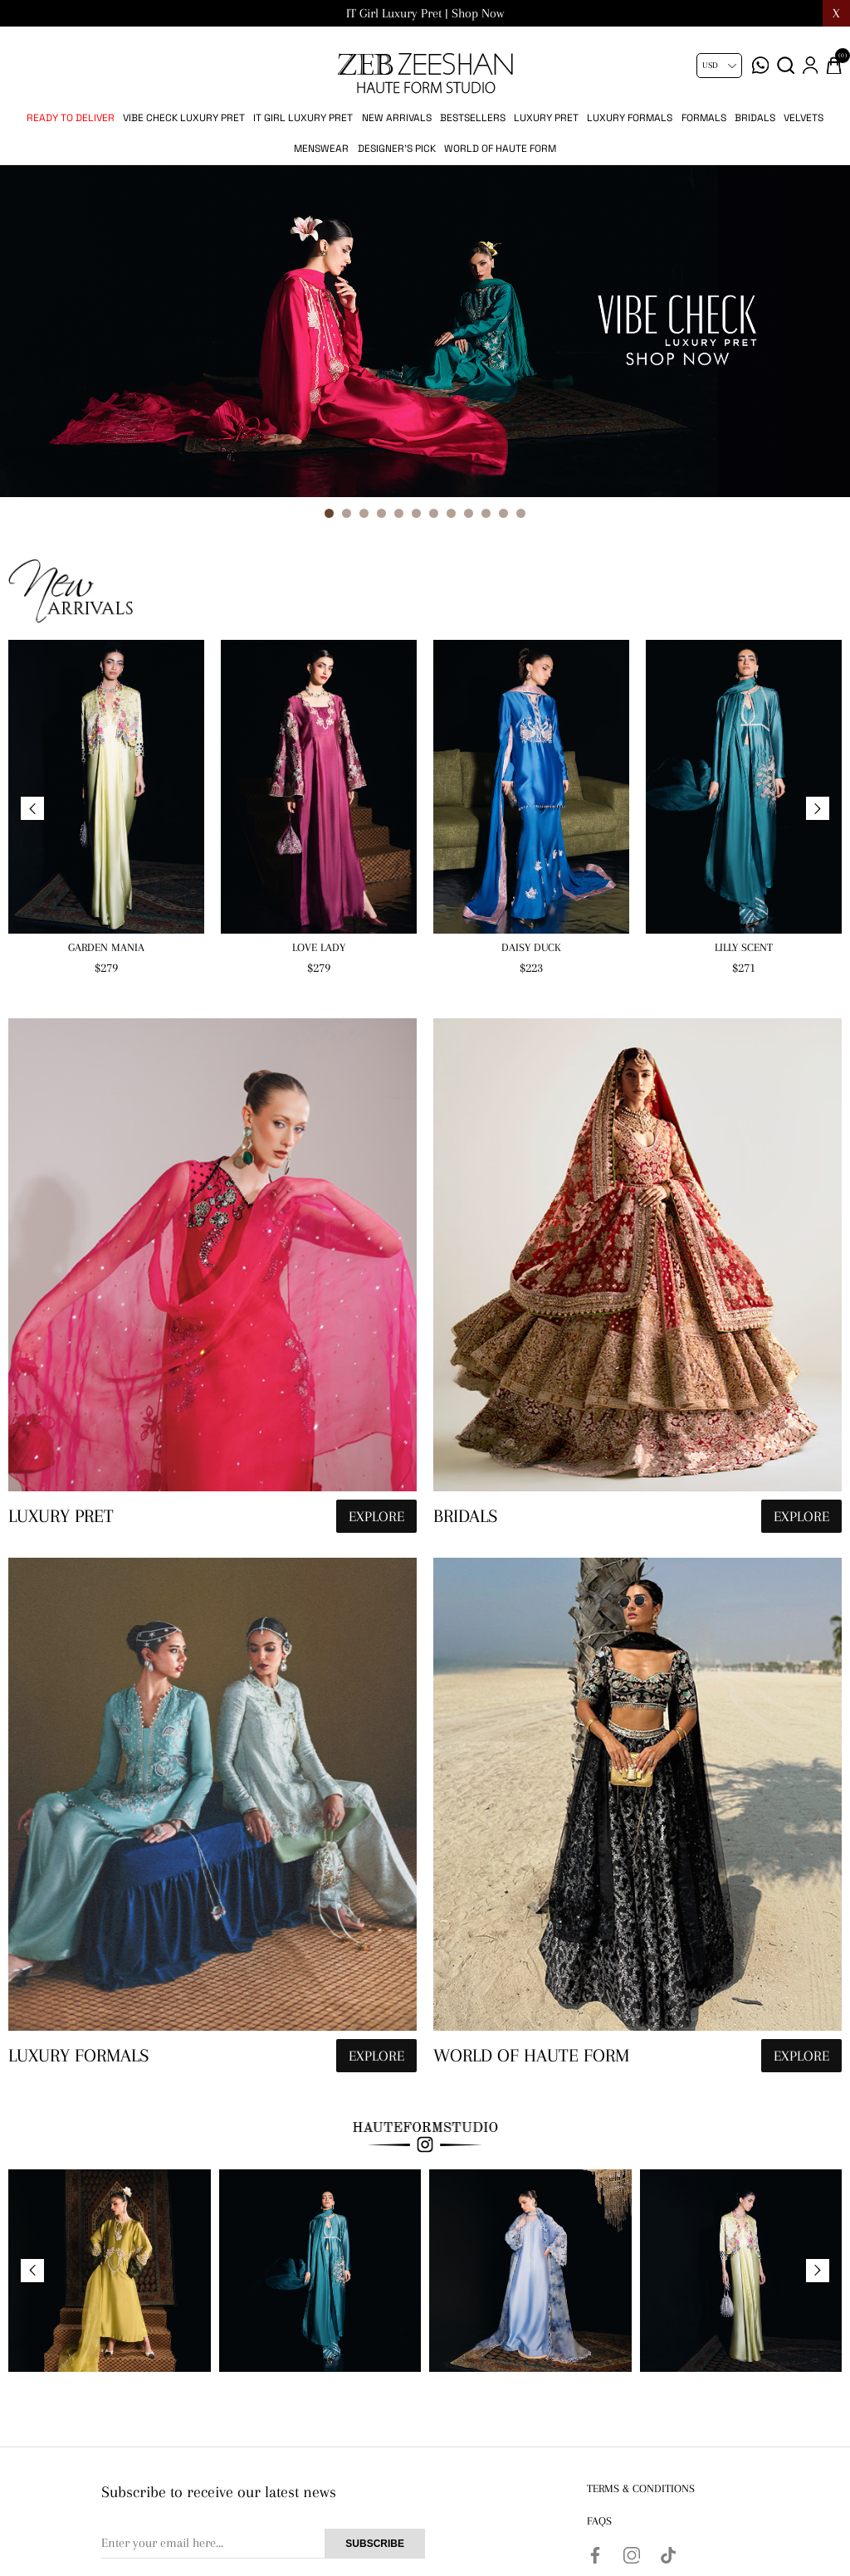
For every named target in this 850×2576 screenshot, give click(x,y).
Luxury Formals (629, 117)
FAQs (599, 2521)
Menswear (321, 148)
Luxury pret (546, 117)
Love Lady (318, 947)
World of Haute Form (500, 148)
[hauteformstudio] (212, 1279)
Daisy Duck (531, 947)
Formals (703, 117)
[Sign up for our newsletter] (263, 2544)
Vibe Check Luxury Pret (184, 117)
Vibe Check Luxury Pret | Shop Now (425, 13)
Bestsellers (473, 117)
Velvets (803, 117)
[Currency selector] (719, 65)
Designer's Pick (397, 148)
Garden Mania (106, 947)
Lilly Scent (744, 947)
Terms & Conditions (641, 2488)
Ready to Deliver (71, 117)
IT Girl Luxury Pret (303, 117)
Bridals (755, 117)
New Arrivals (397, 117)
